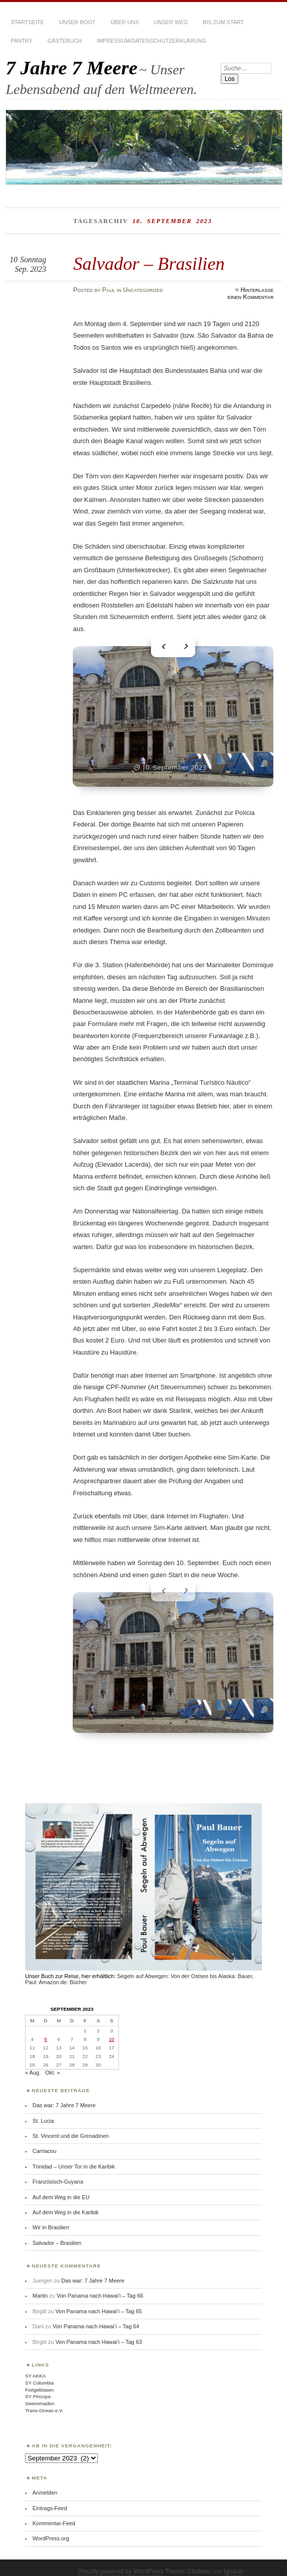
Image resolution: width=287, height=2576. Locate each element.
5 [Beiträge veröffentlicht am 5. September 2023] (45, 2029)
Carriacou (44, 2141)
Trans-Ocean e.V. (44, 2400)
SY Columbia (39, 2373)
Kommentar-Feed (54, 2513)
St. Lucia (43, 2111)
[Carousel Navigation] (173, 644)
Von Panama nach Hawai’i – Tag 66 (100, 2286)
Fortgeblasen (39, 2380)
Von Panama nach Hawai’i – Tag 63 (98, 2332)
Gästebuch (65, 41)
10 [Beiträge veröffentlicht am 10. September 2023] (111, 2029)
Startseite (27, 22)
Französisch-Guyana (58, 2172)
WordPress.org (51, 2528)
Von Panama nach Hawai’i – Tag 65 (98, 2301)
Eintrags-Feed (50, 2498)
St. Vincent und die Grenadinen (71, 2126)
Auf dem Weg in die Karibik (66, 2202)
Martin (40, 2286)
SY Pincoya (38, 2386)
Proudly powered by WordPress (121, 2561)
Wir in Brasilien (51, 2217)
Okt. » (52, 2062)
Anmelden (45, 2483)
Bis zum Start (223, 22)
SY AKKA (35, 2365)
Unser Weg (171, 22)
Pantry (21, 41)
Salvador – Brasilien (149, 263)
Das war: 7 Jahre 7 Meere (64, 2095)
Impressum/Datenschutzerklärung (151, 41)
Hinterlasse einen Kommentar (250, 293)
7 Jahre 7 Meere (71, 67)
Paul (108, 289)
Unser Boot (77, 22)
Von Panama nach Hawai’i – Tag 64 (96, 2316)
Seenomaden (39, 2393)
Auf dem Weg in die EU (61, 2187)
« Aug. (33, 2062)
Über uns (124, 22)
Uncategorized (143, 289)
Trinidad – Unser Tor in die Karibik (74, 2156)
